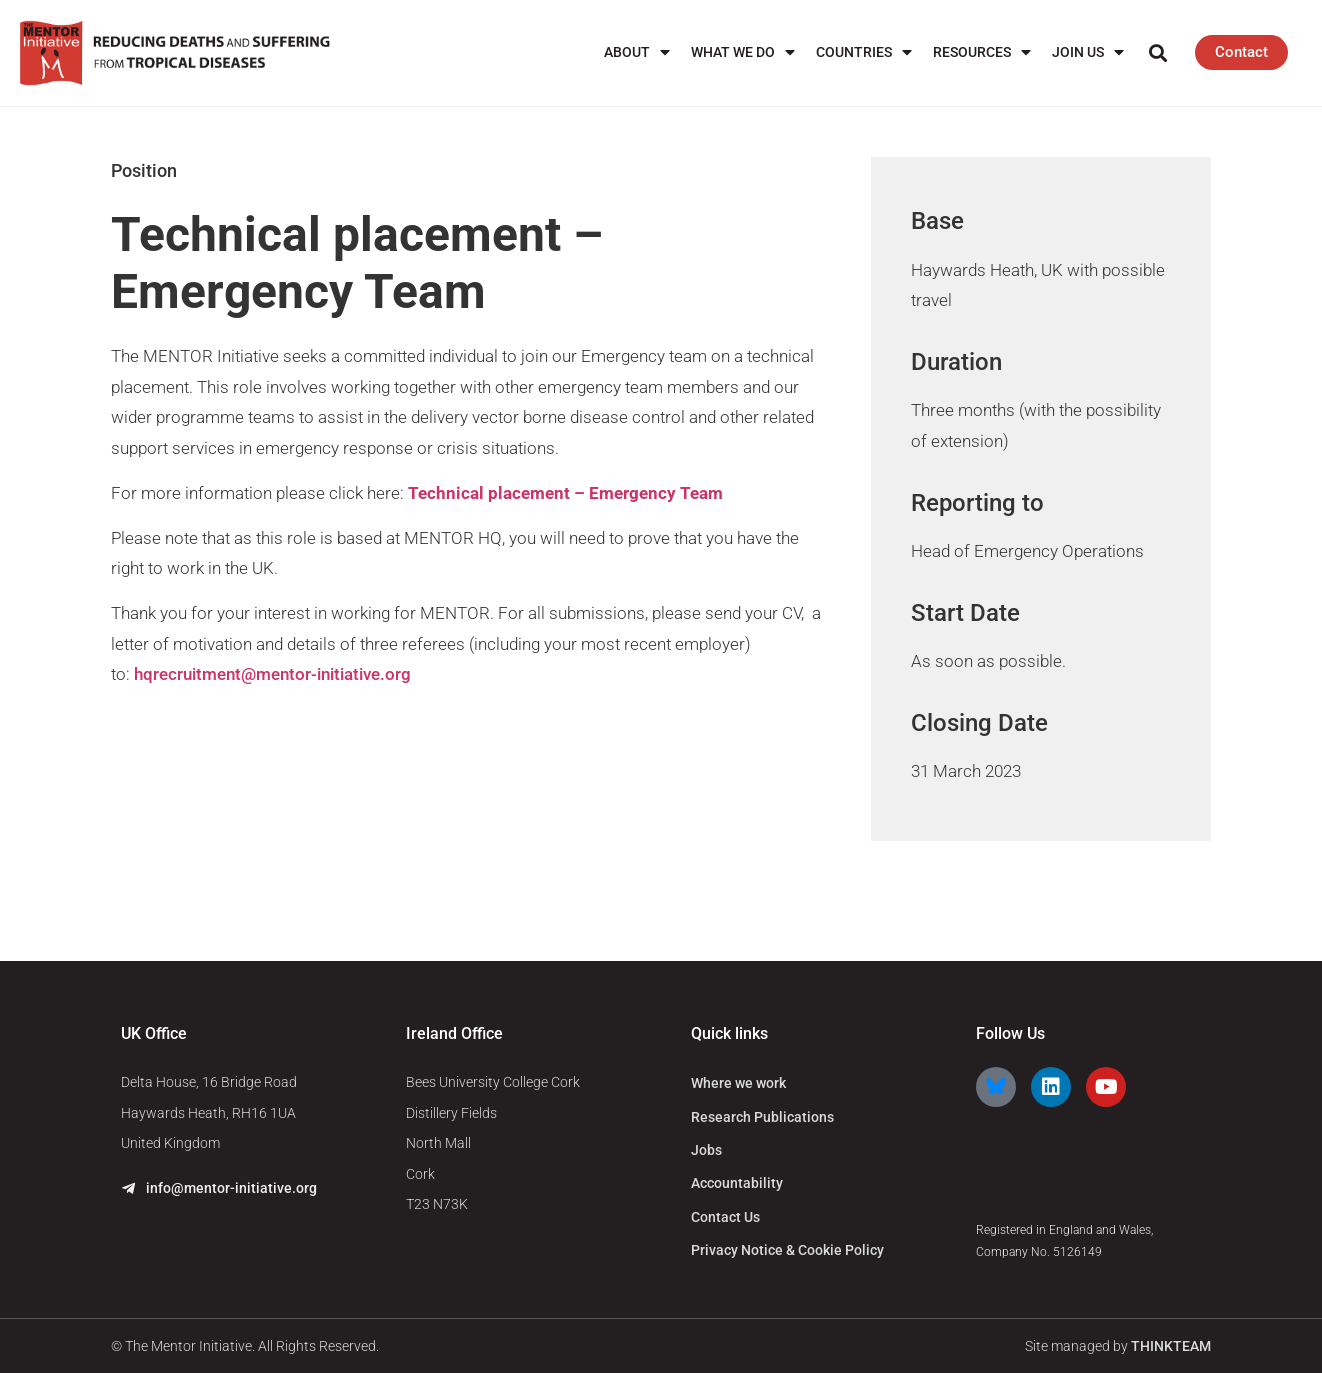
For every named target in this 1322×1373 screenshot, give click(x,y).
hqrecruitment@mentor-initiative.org (272, 674)
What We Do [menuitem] (743, 52)
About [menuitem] (637, 52)
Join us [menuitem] (1088, 52)
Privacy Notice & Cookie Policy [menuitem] (787, 1250)
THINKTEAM (1171, 1346)
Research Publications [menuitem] (762, 1117)
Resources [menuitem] (982, 52)
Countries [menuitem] (864, 52)
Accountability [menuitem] (737, 1183)
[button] (1158, 52)
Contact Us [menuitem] (725, 1217)
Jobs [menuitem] (706, 1150)
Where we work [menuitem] (738, 1083)
